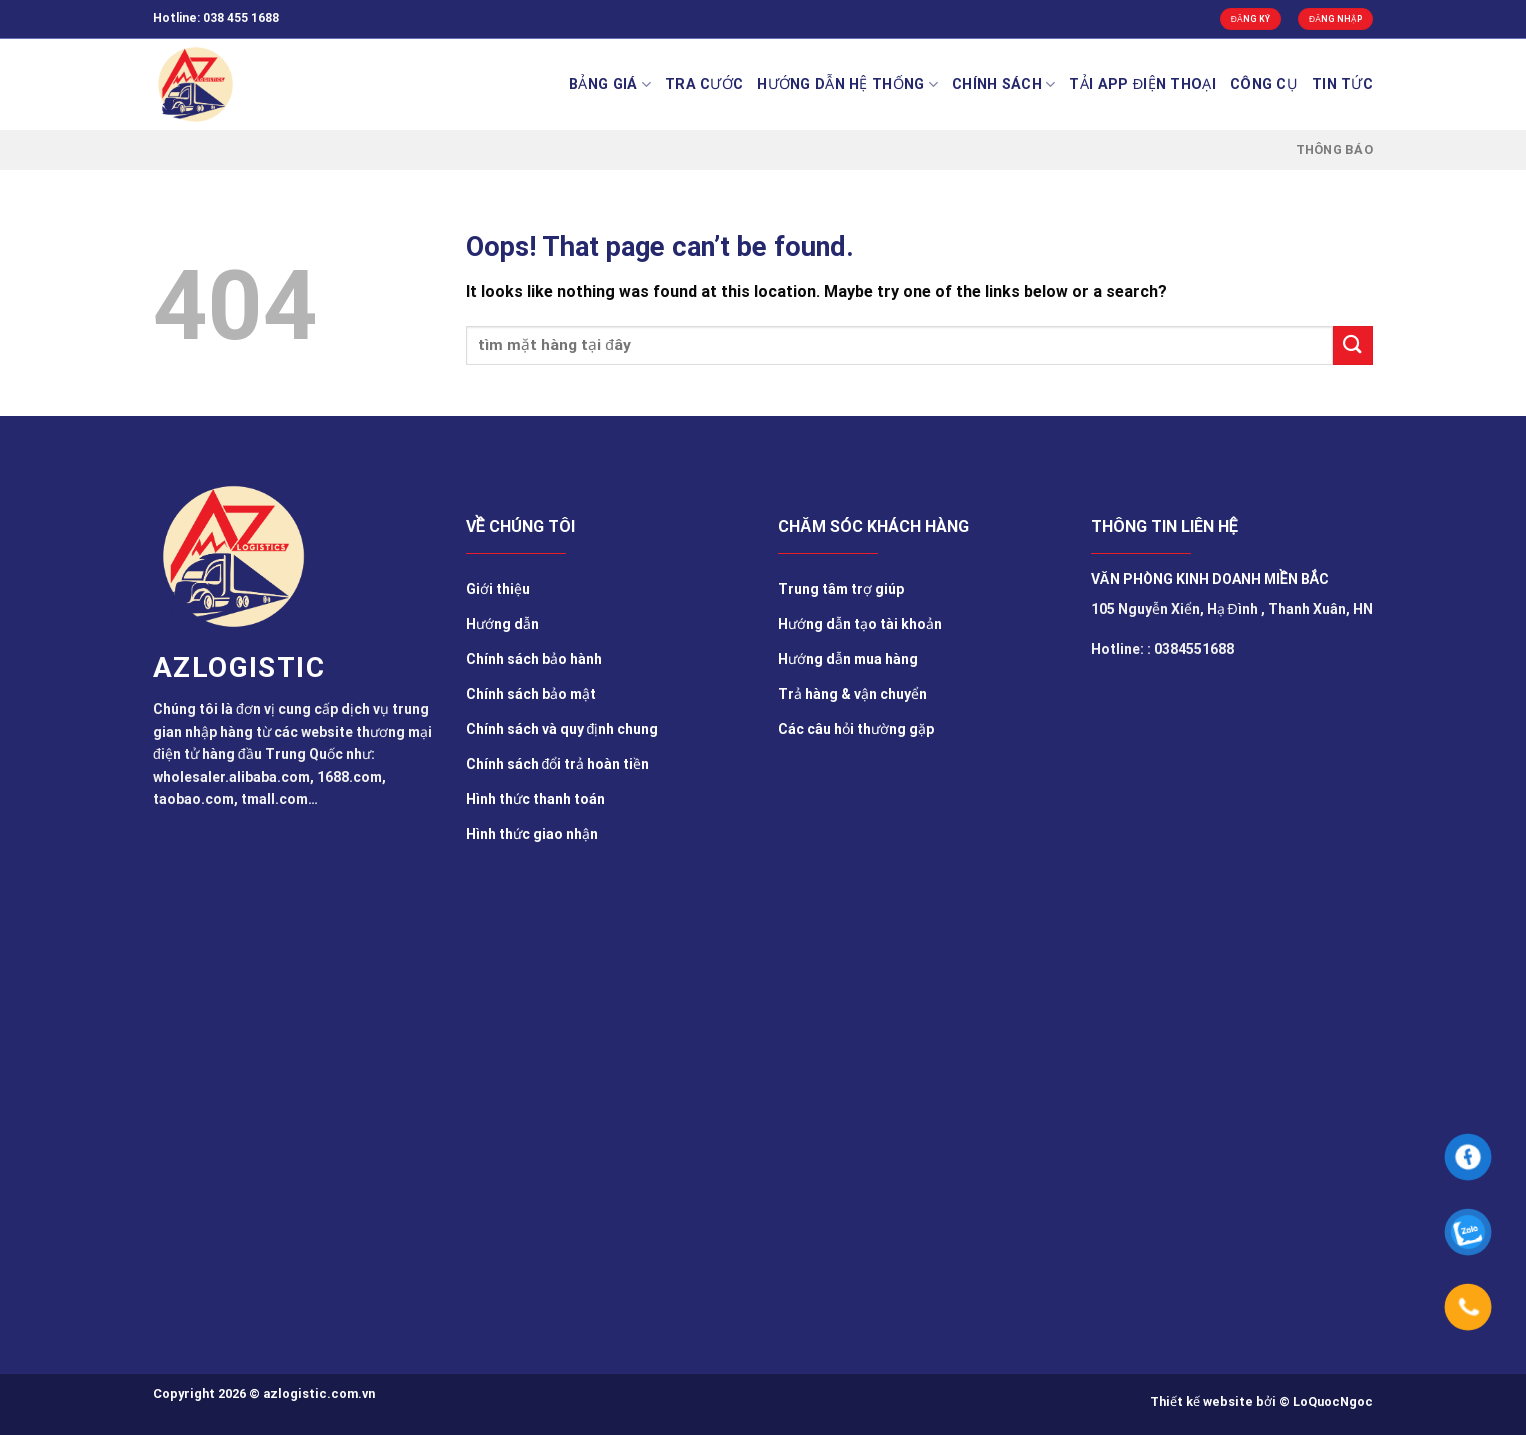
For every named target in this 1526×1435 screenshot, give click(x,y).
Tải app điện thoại (1142, 84)
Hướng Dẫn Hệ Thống (847, 84)
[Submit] (1353, 345)
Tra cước (704, 84)
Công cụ (1264, 84)
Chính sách (1003, 84)
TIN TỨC (1342, 84)
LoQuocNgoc (1333, 1401)
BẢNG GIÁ (610, 84)
